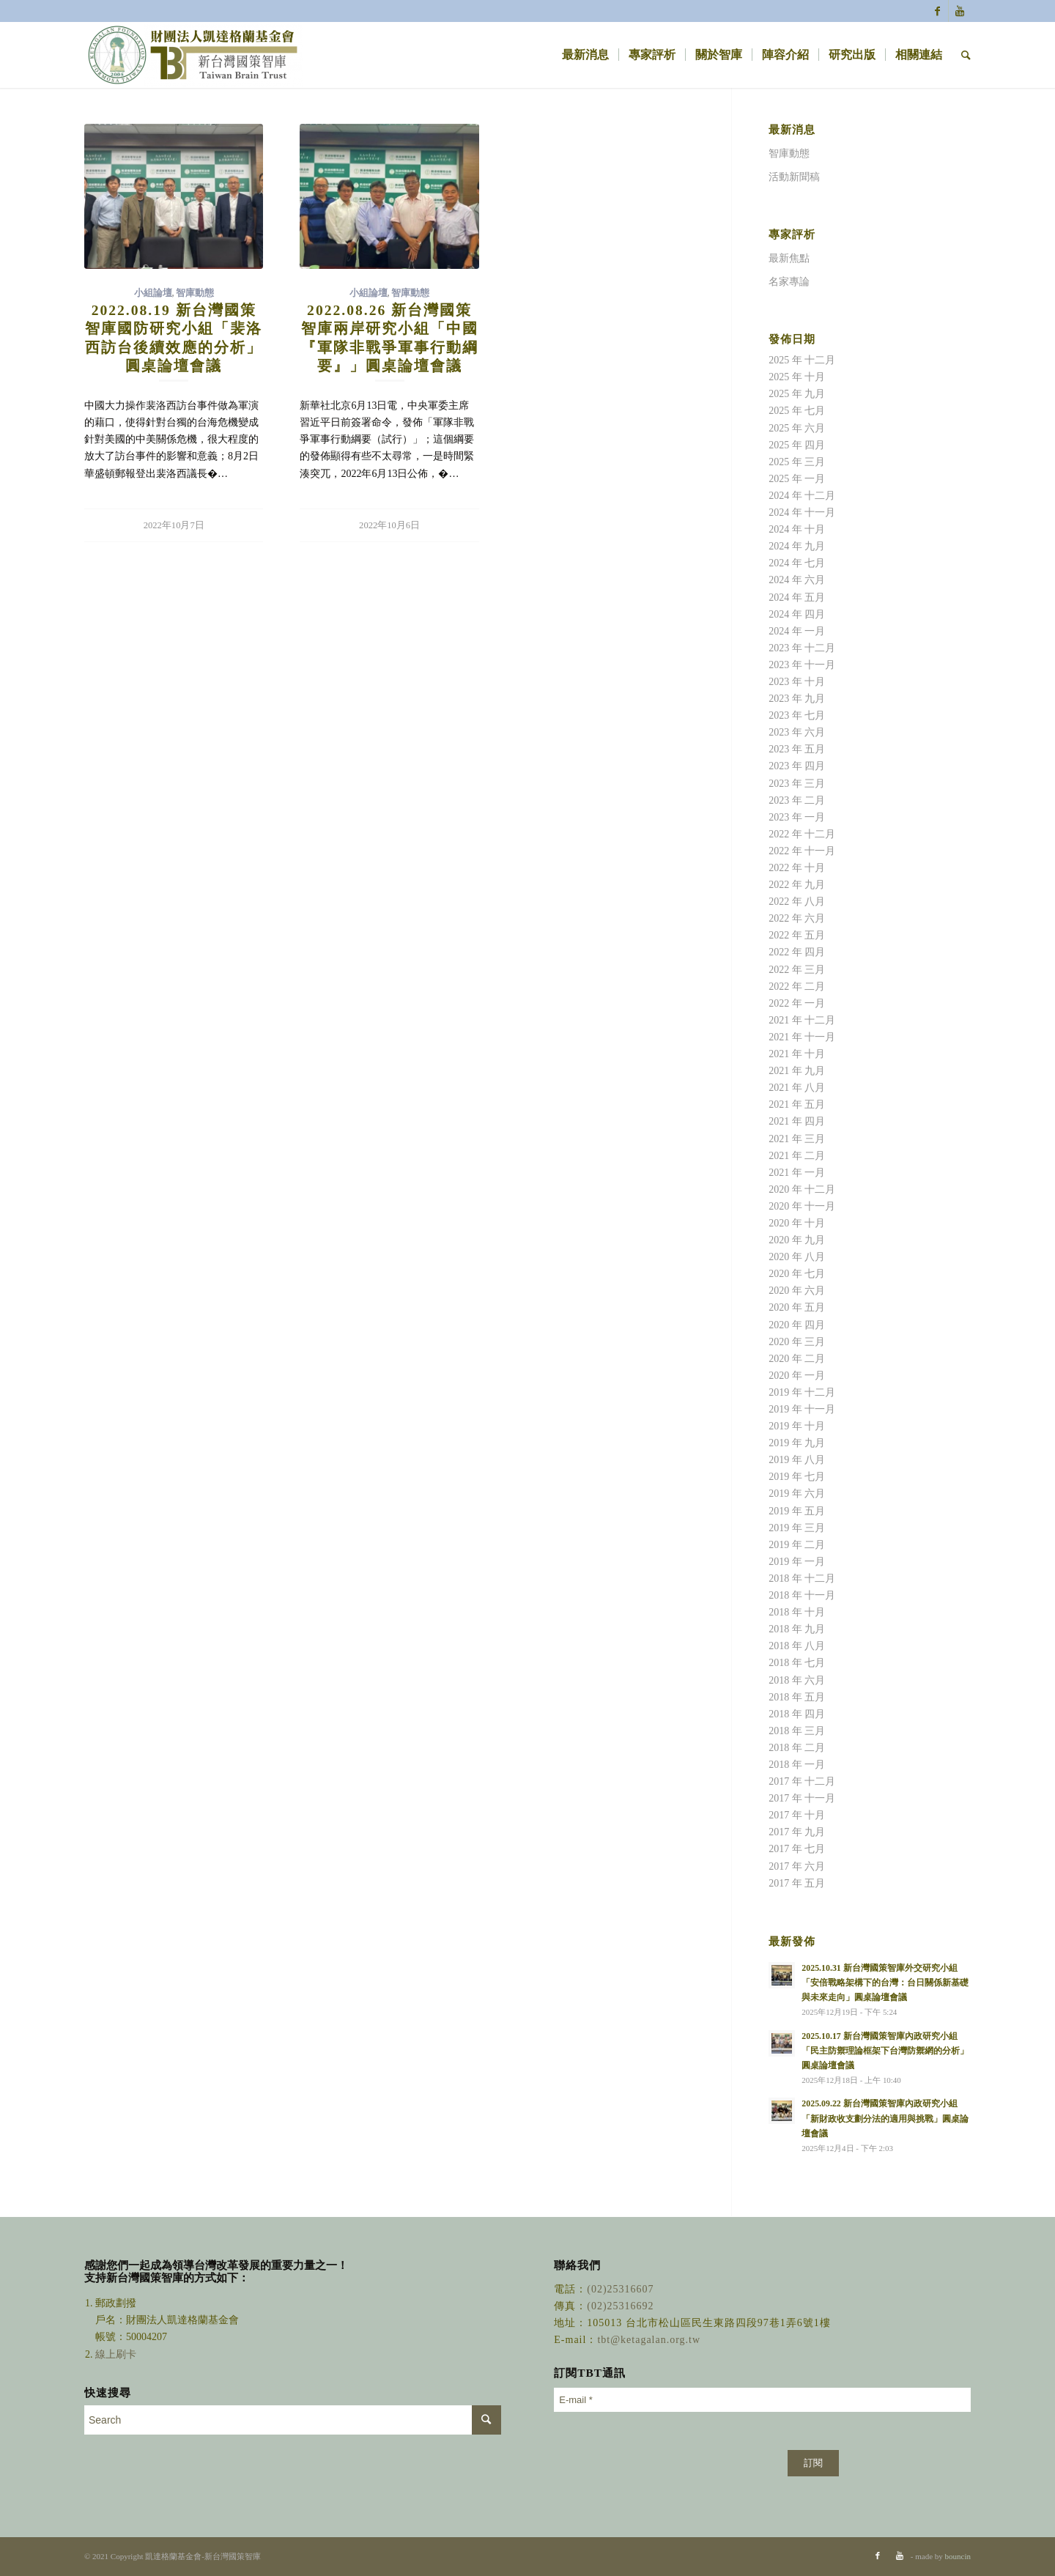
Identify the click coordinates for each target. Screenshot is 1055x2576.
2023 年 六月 (797, 732)
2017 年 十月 (797, 1815)
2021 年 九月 (797, 1070)
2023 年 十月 (797, 681)
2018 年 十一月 (802, 1595)
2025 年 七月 (797, 410)
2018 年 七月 (797, 1662)
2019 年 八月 (797, 1459)
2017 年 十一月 (802, 1798)
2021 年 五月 (797, 1104)
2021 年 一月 (797, 1172)
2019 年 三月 (797, 1527)
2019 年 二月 (797, 1544)
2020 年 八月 (797, 1256)
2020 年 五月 (797, 1307)
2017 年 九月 (797, 1831)
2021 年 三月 (797, 1138)
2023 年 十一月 (802, 664)
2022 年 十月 (797, 867)
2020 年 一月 (797, 1375)
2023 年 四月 (797, 765)
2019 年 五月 (797, 1511)
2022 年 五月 (797, 935)
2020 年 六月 (797, 1290)
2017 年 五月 (797, 1883)
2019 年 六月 (797, 1493)
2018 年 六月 (797, 1680)
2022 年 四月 (797, 952)
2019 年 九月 (797, 1442)
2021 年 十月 (797, 1053)
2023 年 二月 (797, 800)
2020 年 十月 (797, 1223)
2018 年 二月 (797, 1747)
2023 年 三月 (797, 783)
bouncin (958, 2556)
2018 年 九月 (797, 1629)
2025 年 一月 (797, 478)
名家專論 (789, 281)
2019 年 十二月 (802, 1392)
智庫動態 (195, 292)
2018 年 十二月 (802, 1578)
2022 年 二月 (797, 986)
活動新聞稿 (794, 176)
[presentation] (665, 2449)
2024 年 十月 (797, 529)
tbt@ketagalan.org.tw (648, 2339)
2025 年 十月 (797, 376)
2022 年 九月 (797, 884)
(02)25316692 (620, 2306)
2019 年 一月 (797, 1561)
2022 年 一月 (797, 1003)
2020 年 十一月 (802, 1206)
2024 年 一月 (797, 631)
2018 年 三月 (797, 1730)
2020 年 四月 (797, 1325)
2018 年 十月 (797, 1612)
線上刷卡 (117, 2354)
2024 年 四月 (797, 614)
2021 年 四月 (797, 1121)
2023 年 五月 (797, 749)
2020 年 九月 (797, 1240)
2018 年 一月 (797, 1764)
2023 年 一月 (797, 817)
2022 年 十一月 (802, 850)
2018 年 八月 (797, 1645)
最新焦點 (789, 258)
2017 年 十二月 (802, 1781)
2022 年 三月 (797, 969)
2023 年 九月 (797, 698)
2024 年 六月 (797, 579)
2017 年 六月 (797, 1866)
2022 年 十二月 (802, 834)
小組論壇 (153, 292)
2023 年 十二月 (802, 648)
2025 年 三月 (797, 461)
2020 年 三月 (797, 1341)
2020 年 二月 (797, 1358)
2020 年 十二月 (802, 1189)
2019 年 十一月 (802, 1409)
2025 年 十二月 (802, 360)
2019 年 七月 (797, 1476)
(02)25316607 (620, 2289)
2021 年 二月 (797, 1155)
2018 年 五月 (797, 1697)
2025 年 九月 (797, 393)
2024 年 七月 (797, 563)
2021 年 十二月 (802, 1020)
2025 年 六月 (797, 428)
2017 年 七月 (797, 1848)
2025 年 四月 (797, 445)
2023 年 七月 (797, 715)
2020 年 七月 (797, 1273)
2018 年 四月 (797, 1714)
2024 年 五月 (797, 597)
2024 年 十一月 (802, 512)
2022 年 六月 (797, 918)
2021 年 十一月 (802, 1037)
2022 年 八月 (797, 901)
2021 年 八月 (797, 1087)
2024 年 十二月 (802, 495)
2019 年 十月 (797, 1426)
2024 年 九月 (797, 546)
